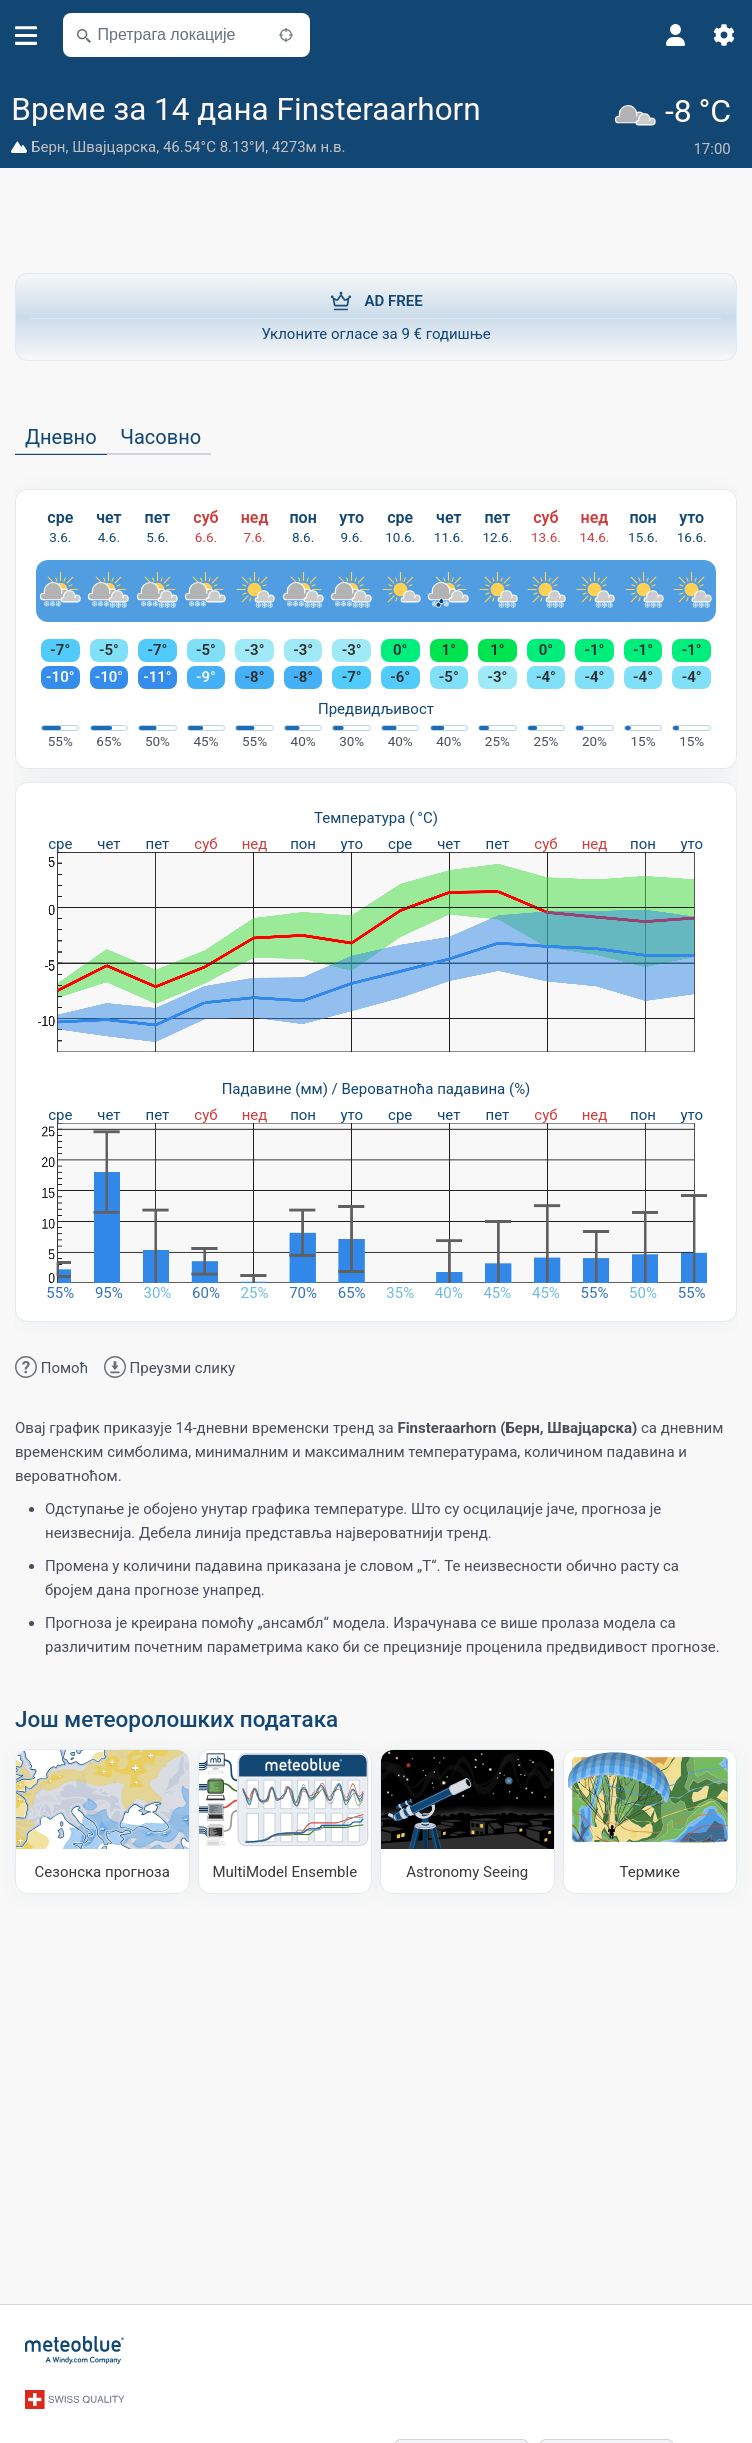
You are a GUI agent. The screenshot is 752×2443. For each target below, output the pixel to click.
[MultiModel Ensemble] (285, 1820)
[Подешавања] (724, 35)
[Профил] (676, 35)
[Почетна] (75, 2349)
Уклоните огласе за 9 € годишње (376, 315)
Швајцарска (114, 147)
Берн (48, 147)
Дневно (61, 436)
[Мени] (26, 35)
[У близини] (286, 35)
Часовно (160, 436)
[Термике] (650, 1820)
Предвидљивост (376, 708)
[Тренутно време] (677, 126)
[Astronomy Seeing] (467, 1820)
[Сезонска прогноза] (102, 1820)
